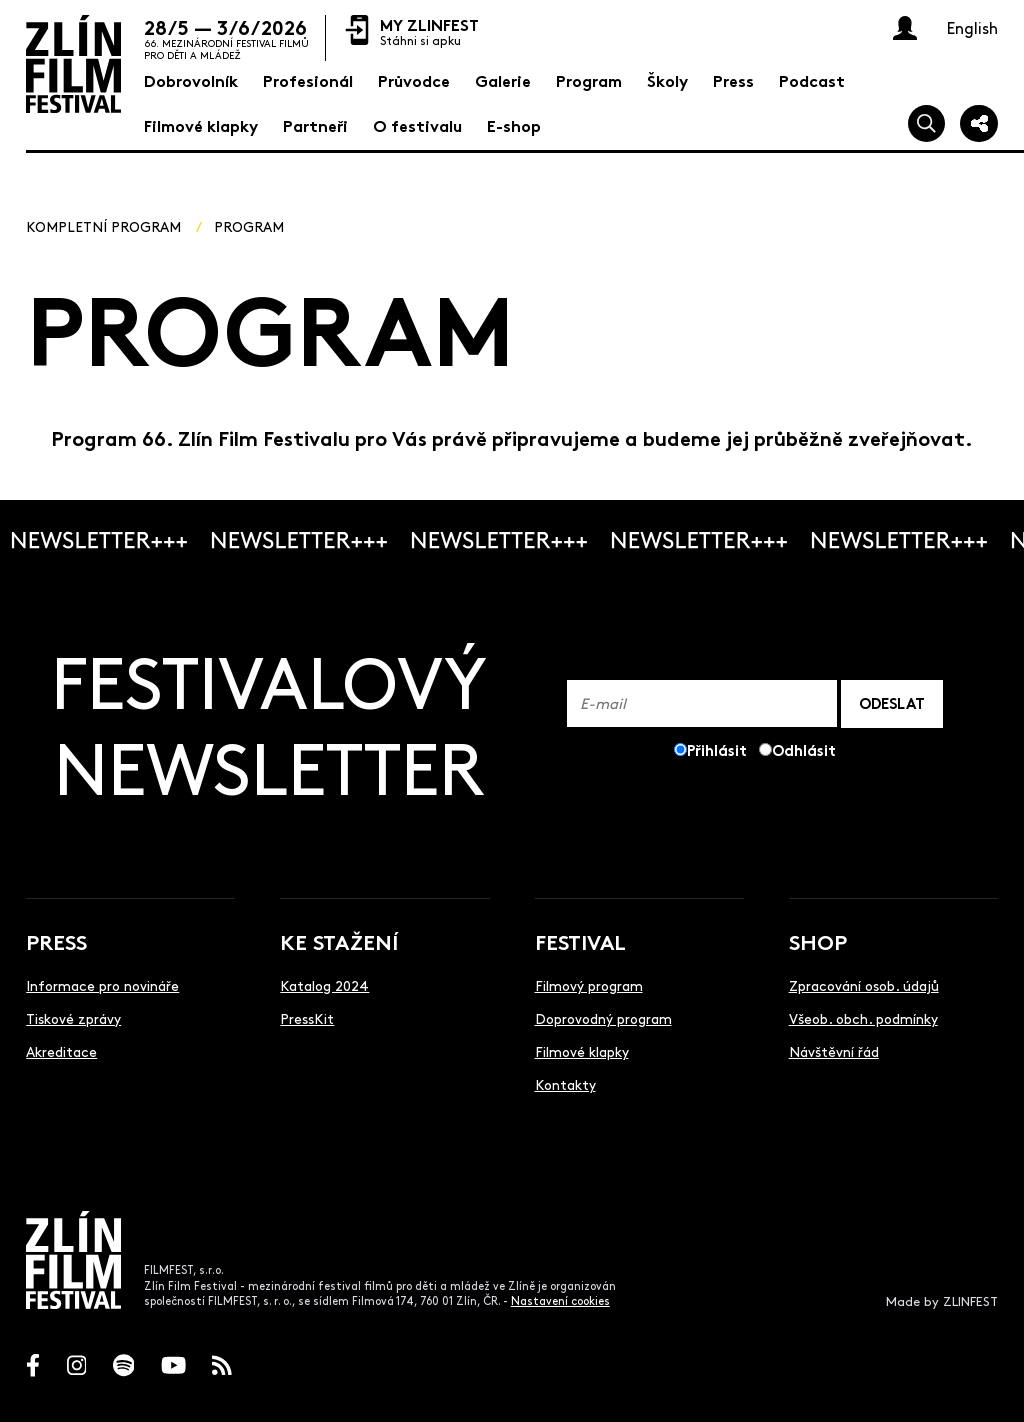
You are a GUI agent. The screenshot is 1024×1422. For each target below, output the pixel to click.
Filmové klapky (582, 1051)
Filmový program (589, 985)
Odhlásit (804, 749)
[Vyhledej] (927, 124)
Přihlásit (717, 749)
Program (249, 226)
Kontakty (565, 1084)
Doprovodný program (603, 1018)
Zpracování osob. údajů (864, 985)
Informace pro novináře (102, 985)
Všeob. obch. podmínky (863, 1018)
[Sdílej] (979, 124)
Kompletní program (103, 226)
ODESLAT (892, 702)
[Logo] (73, 64)
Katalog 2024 (324, 985)
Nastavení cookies (560, 1300)
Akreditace (61, 1051)
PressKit (307, 1018)
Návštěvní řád (834, 1051)
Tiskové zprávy (73, 1018)
